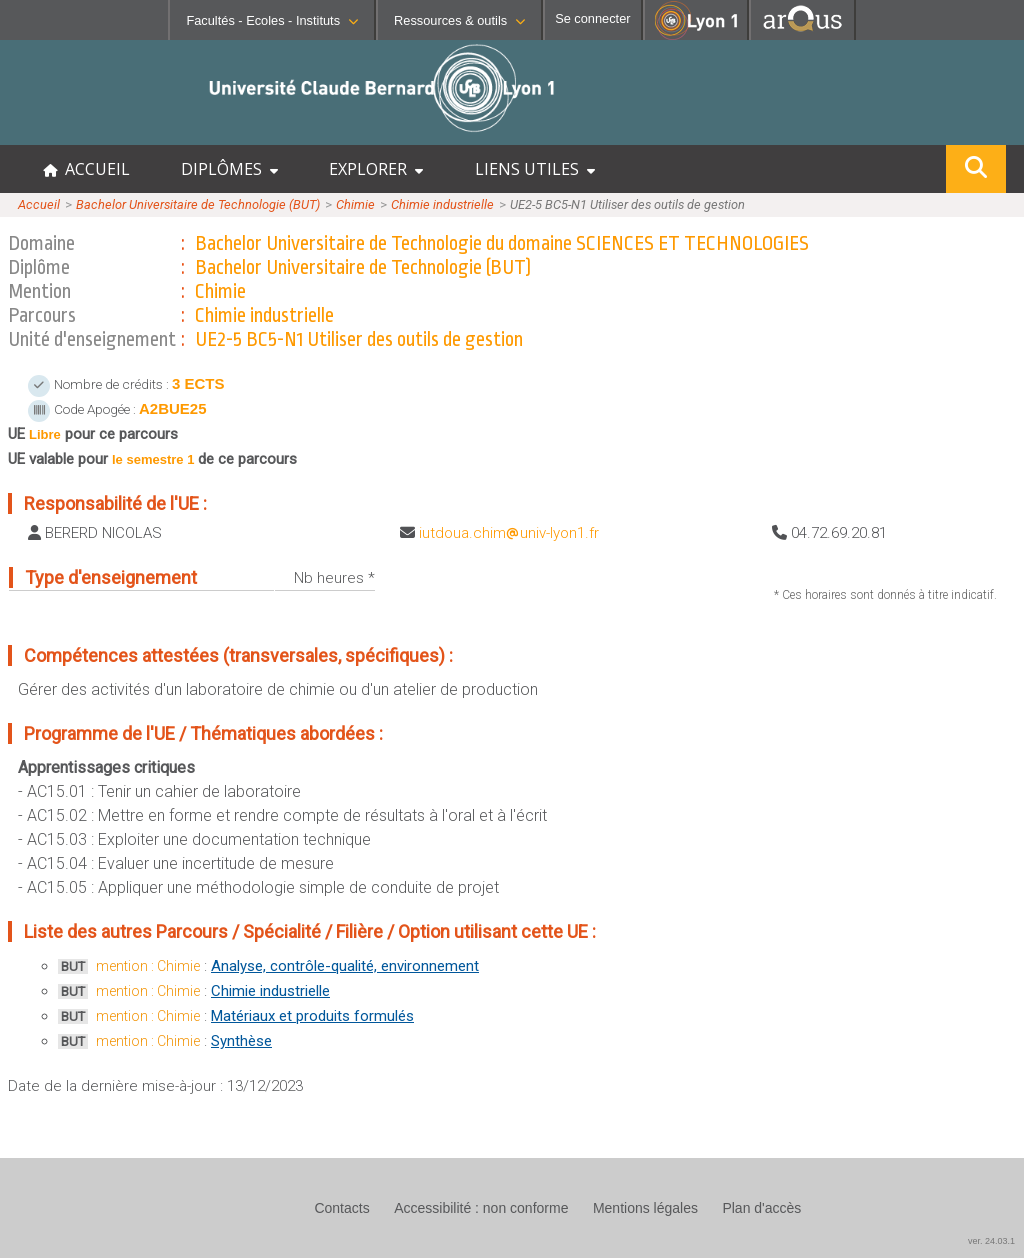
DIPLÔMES (229, 169)
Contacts (341, 1208)
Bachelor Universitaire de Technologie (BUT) (198, 204)
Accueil (39, 204)
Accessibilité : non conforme (481, 1208)
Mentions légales (645, 1208)
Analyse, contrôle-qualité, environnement (345, 966)
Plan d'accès (761, 1208)
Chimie (355, 204)
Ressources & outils (459, 20)
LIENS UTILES (535, 169)
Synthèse (241, 1041)
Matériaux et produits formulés (312, 1016)
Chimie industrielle (442, 204)
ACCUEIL (86, 169)
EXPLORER (376, 169)
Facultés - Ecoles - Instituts (272, 20)
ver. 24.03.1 (991, 1241)
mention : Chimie (148, 966)
